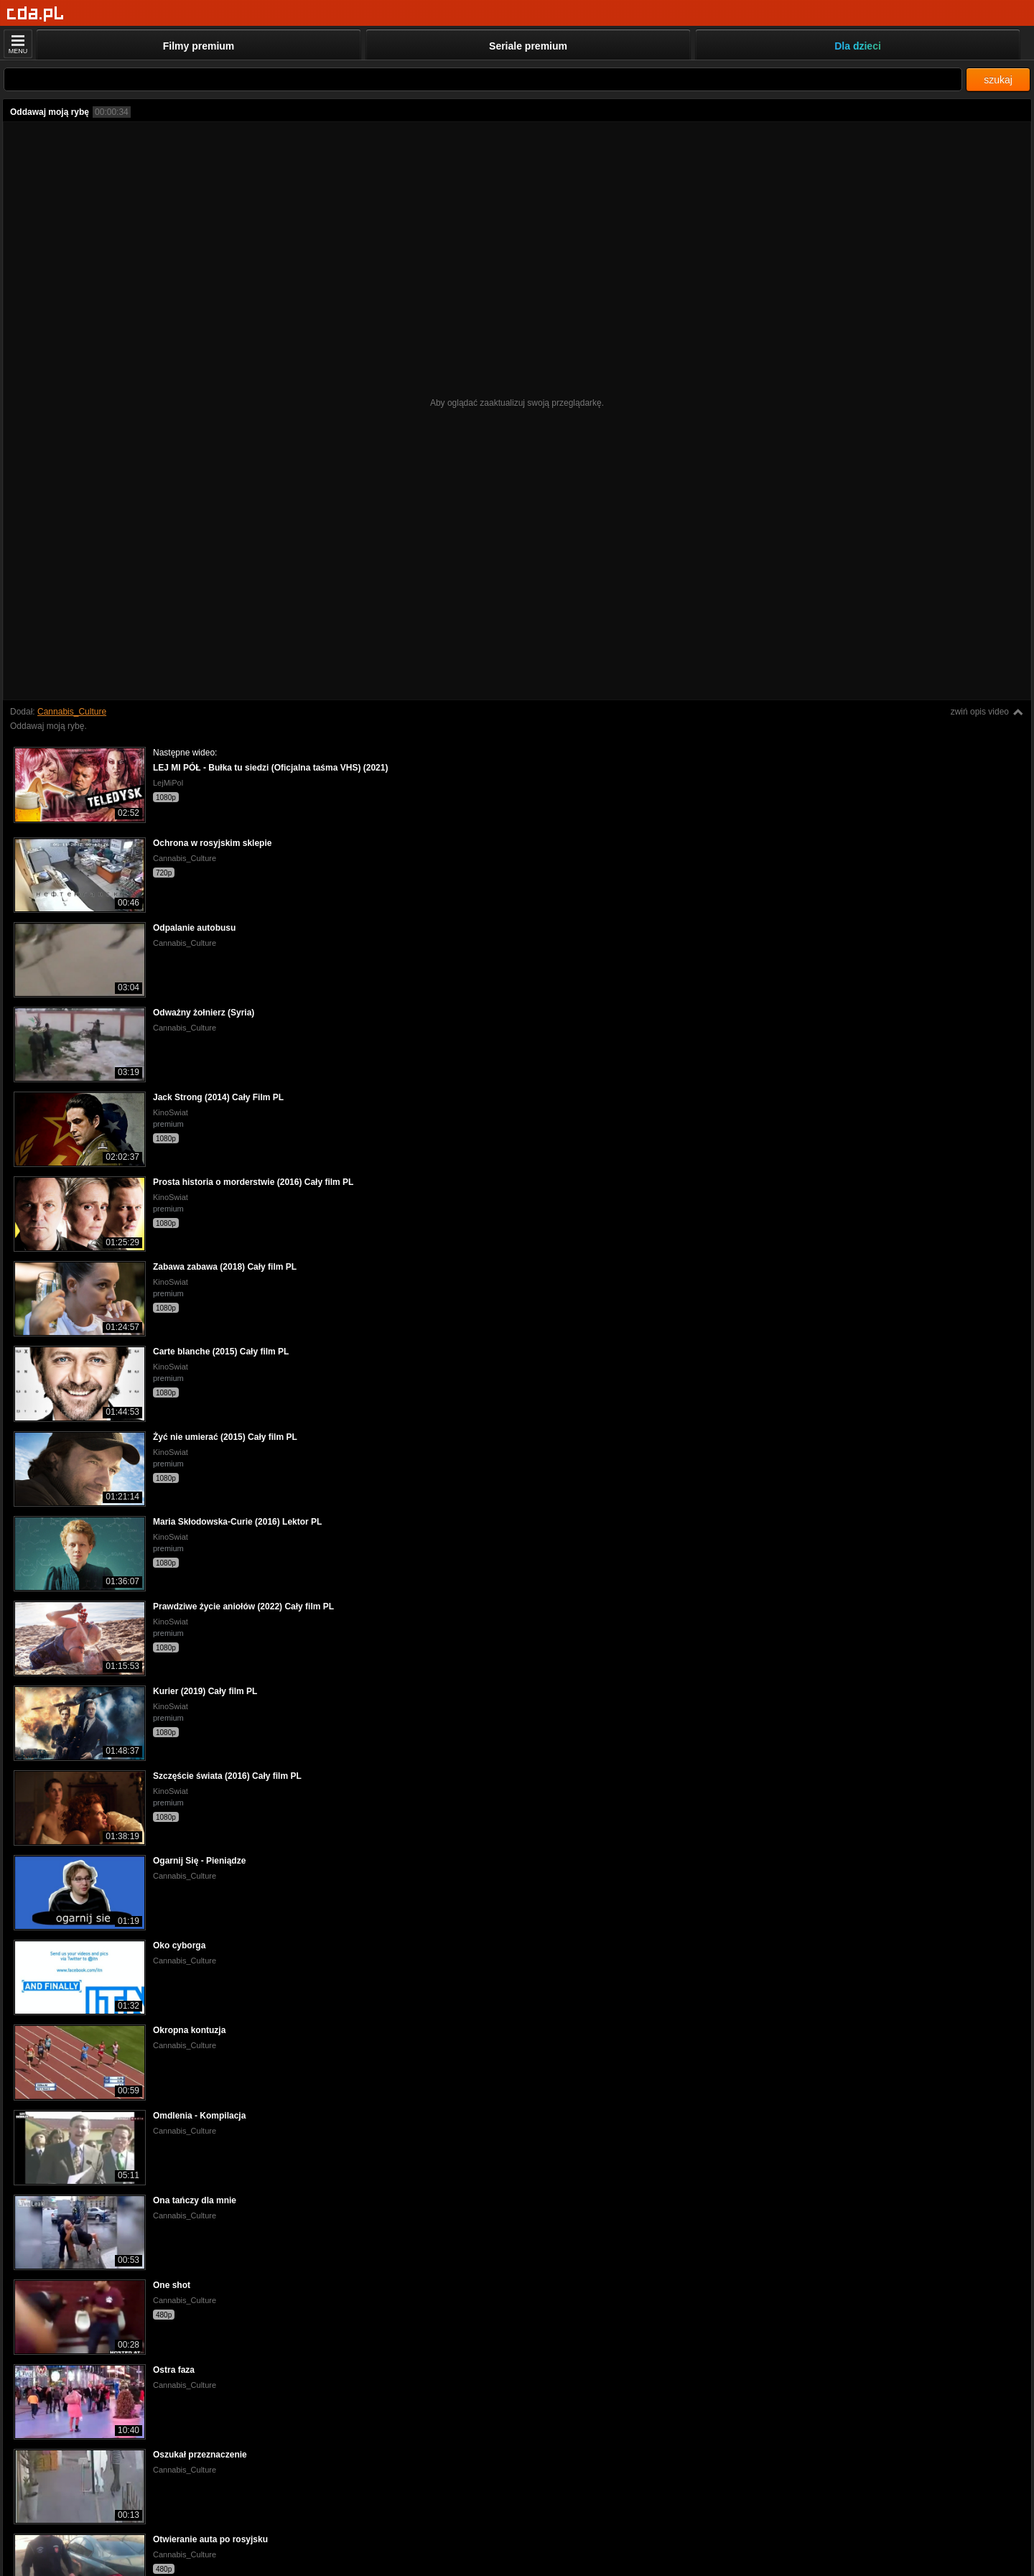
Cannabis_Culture (71, 712)
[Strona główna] (35, 14)
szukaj (998, 79)
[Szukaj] (483, 79)
